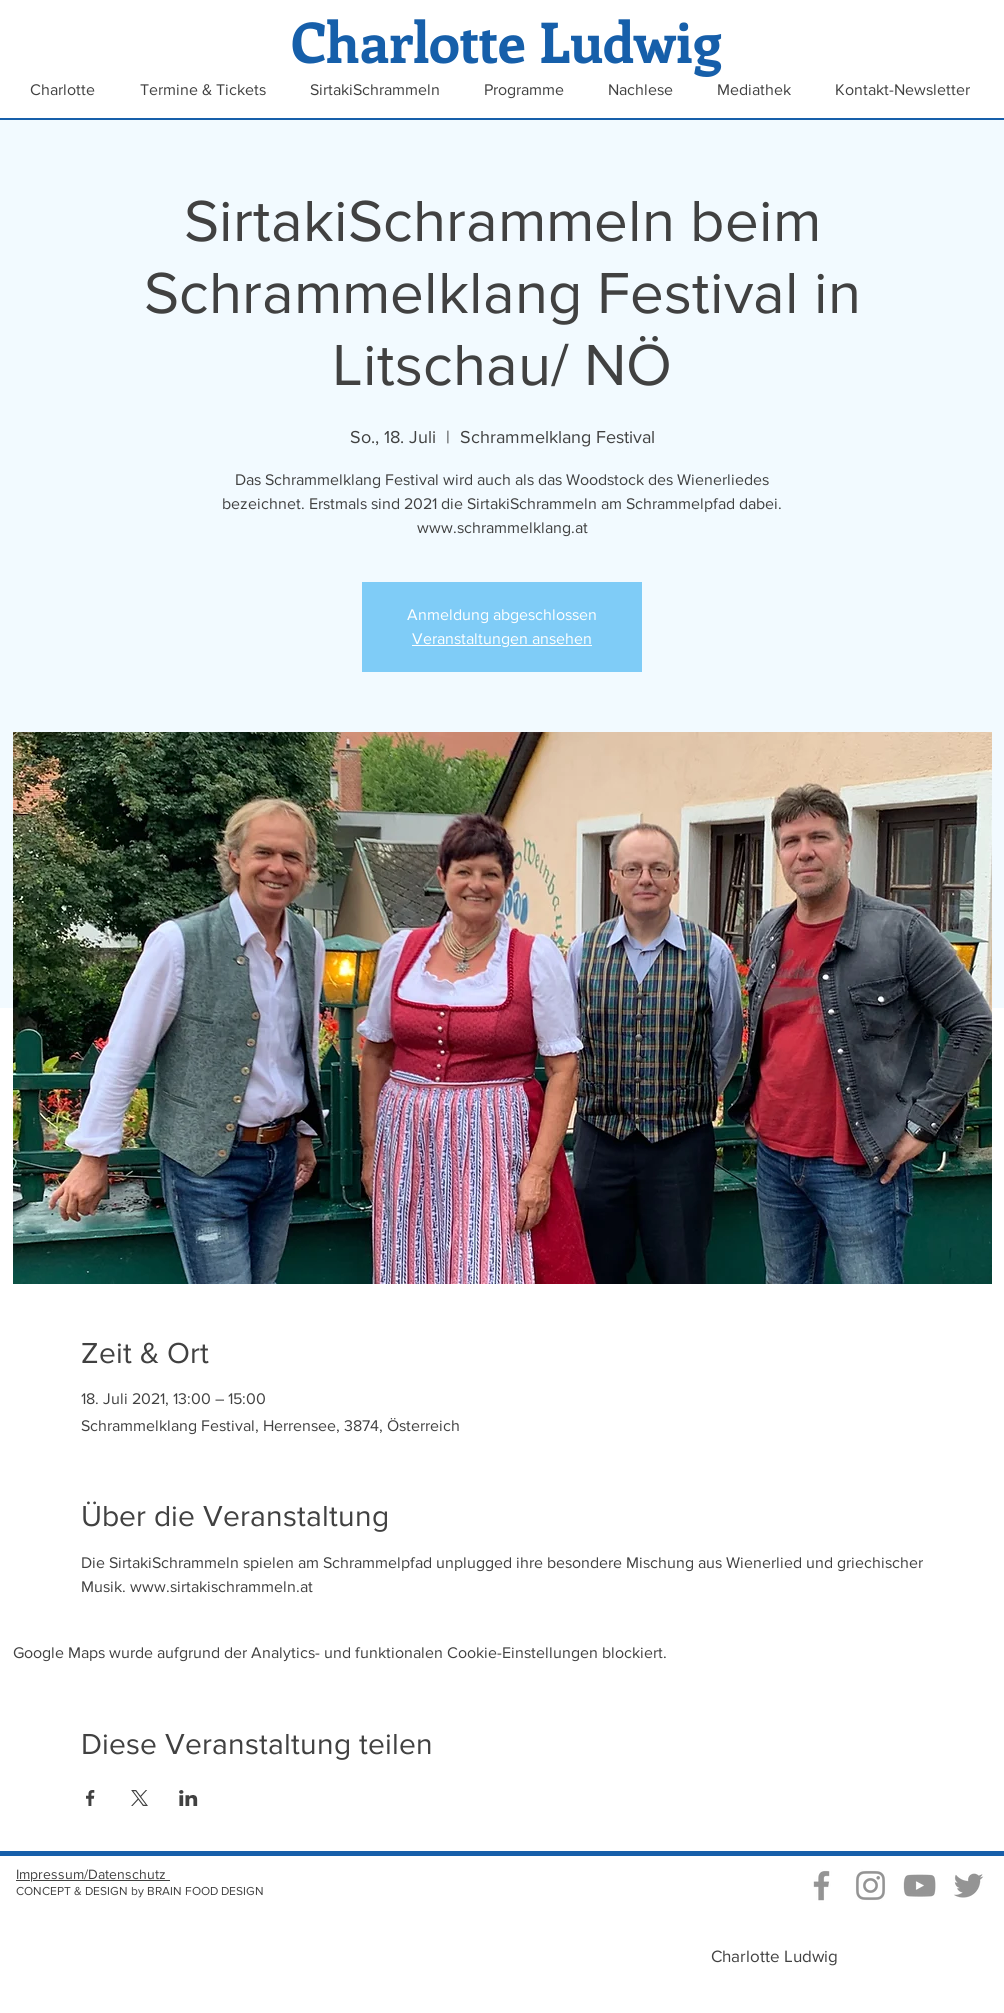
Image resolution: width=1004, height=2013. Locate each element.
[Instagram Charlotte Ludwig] (870, 1885)
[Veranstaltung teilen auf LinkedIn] (188, 1798)
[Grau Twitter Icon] (968, 1885)
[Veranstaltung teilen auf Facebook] (90, 1798)
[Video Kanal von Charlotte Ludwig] (919, 1885)
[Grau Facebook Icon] (821, 1885)
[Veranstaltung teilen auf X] (139, 1798)
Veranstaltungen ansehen (502, 638)
